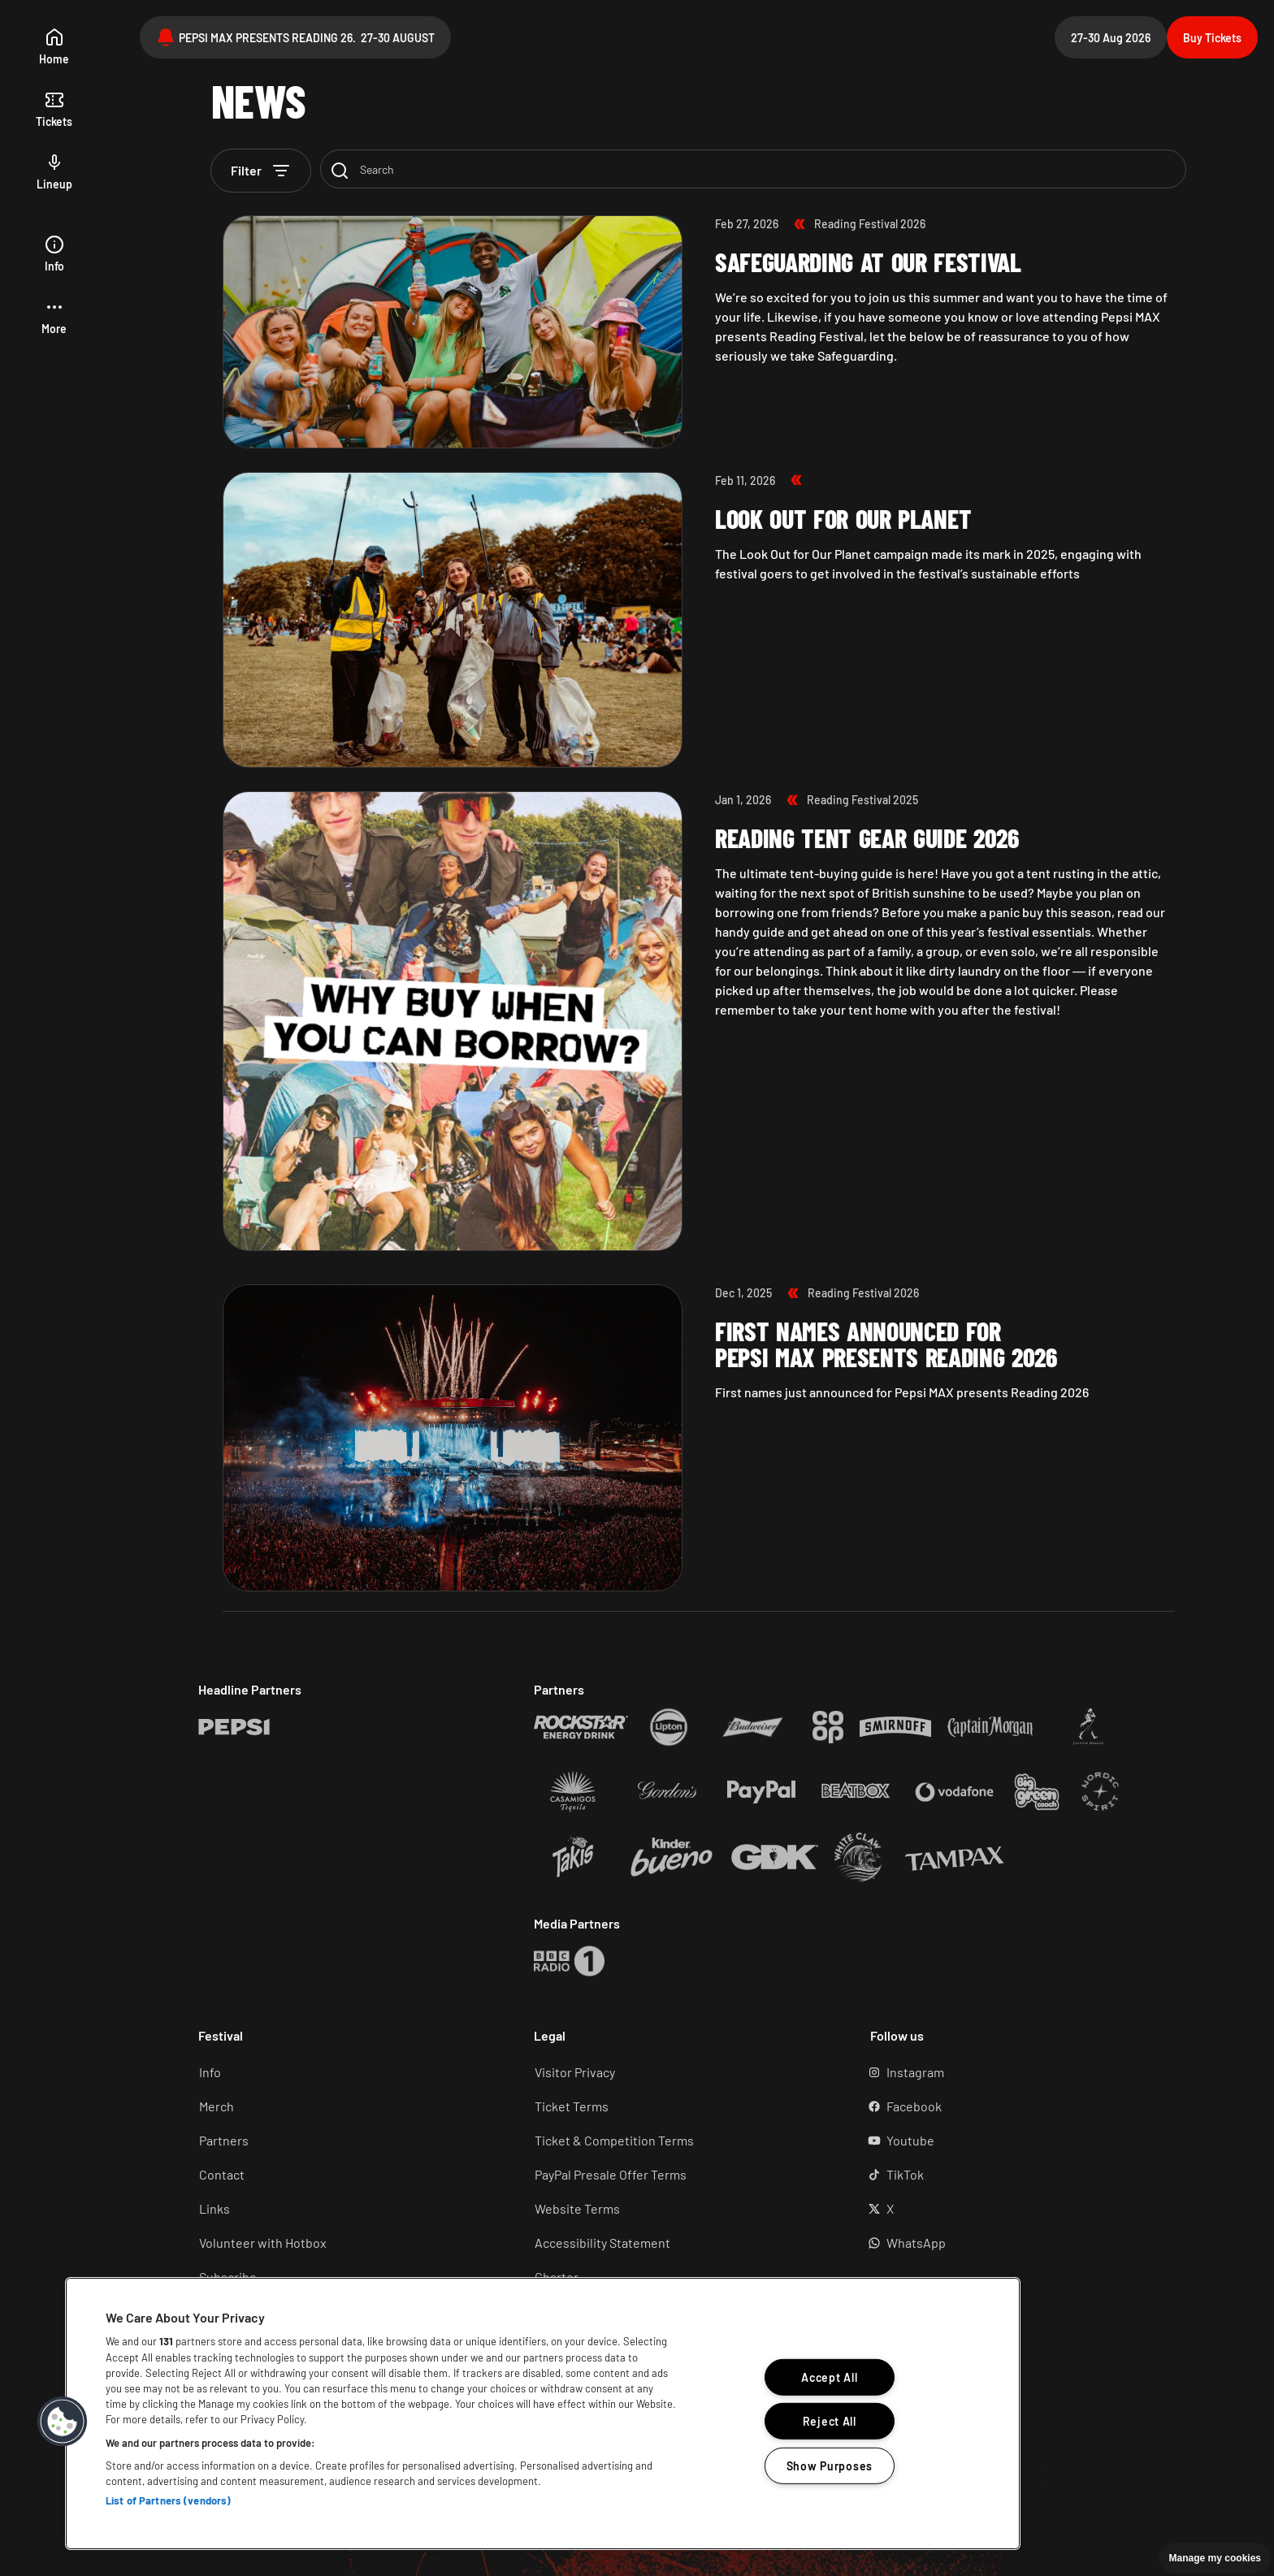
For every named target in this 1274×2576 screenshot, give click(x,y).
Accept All (829, 2377)
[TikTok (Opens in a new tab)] (1015, 2175)
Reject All (829, 2421)
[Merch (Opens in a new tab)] (343, 2106)
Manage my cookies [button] (1215, 2558)
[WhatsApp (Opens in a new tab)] (1015, 2243)
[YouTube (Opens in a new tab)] (1015, 2140)
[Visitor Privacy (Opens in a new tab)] (679, 2072)
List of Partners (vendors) (168, 2500)
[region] (542, 2413)
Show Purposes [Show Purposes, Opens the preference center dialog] (829, 2466)
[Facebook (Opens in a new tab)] (1015, 2106)
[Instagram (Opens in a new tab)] (1015, 2072)
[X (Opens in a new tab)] (1015, 2209)
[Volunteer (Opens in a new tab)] (343, 2243)
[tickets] (54, 110)
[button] (54, 317)
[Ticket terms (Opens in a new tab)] (679, 2106)
